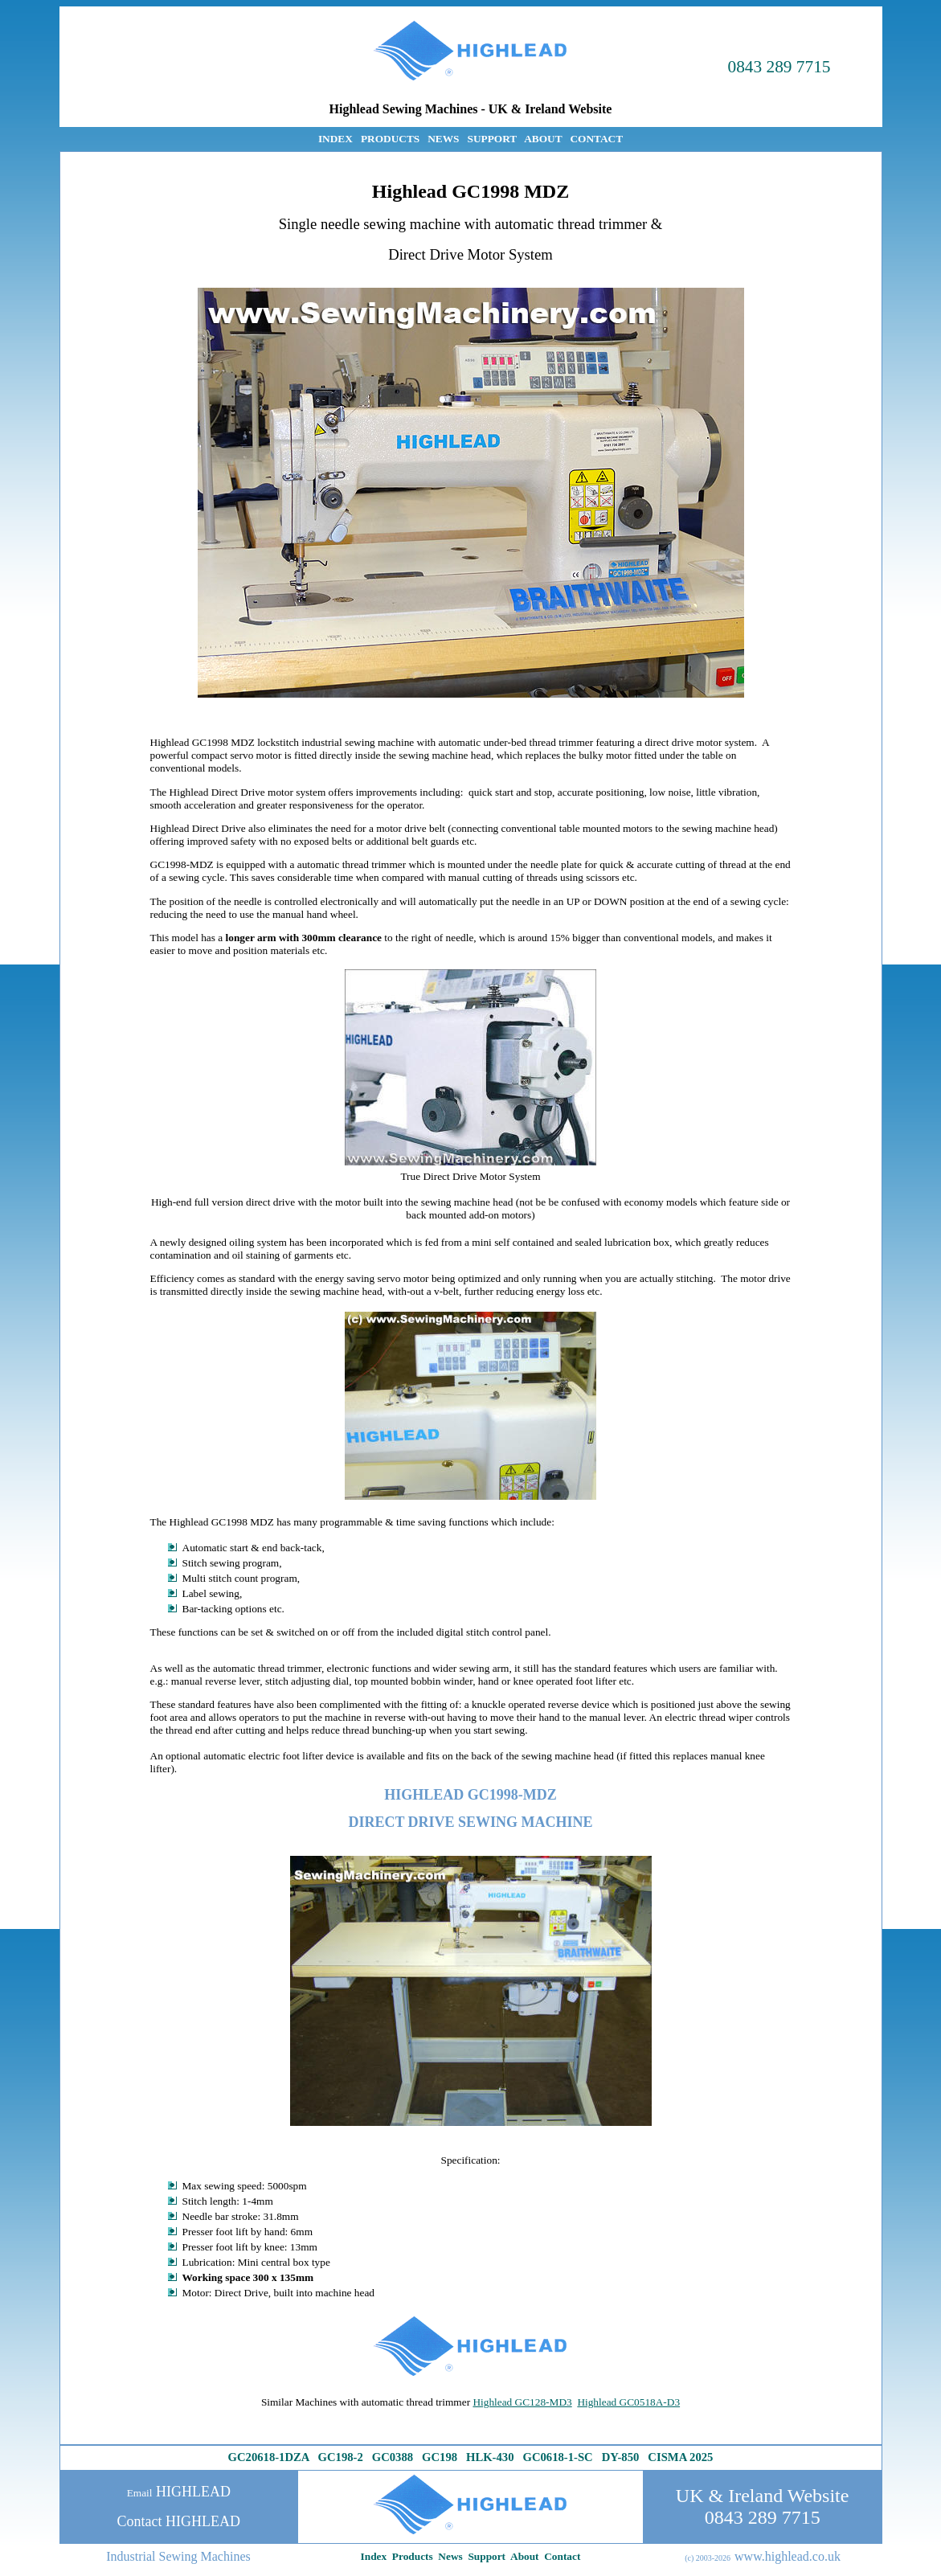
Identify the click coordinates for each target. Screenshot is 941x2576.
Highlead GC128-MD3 (522, 2402)
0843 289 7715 (779, 66)
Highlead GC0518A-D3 (628, 2402)
